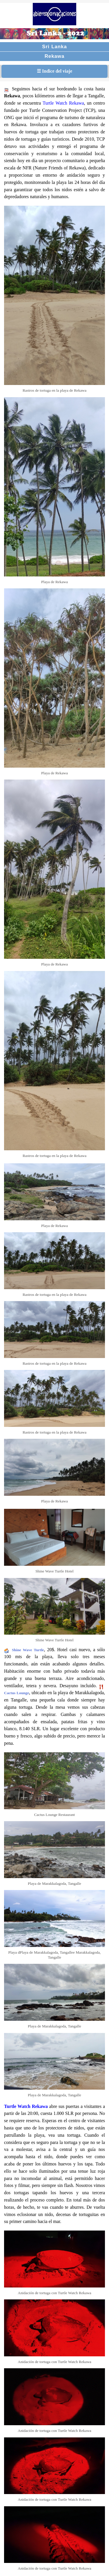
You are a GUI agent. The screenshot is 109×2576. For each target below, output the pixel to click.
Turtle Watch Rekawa (63, 103)
